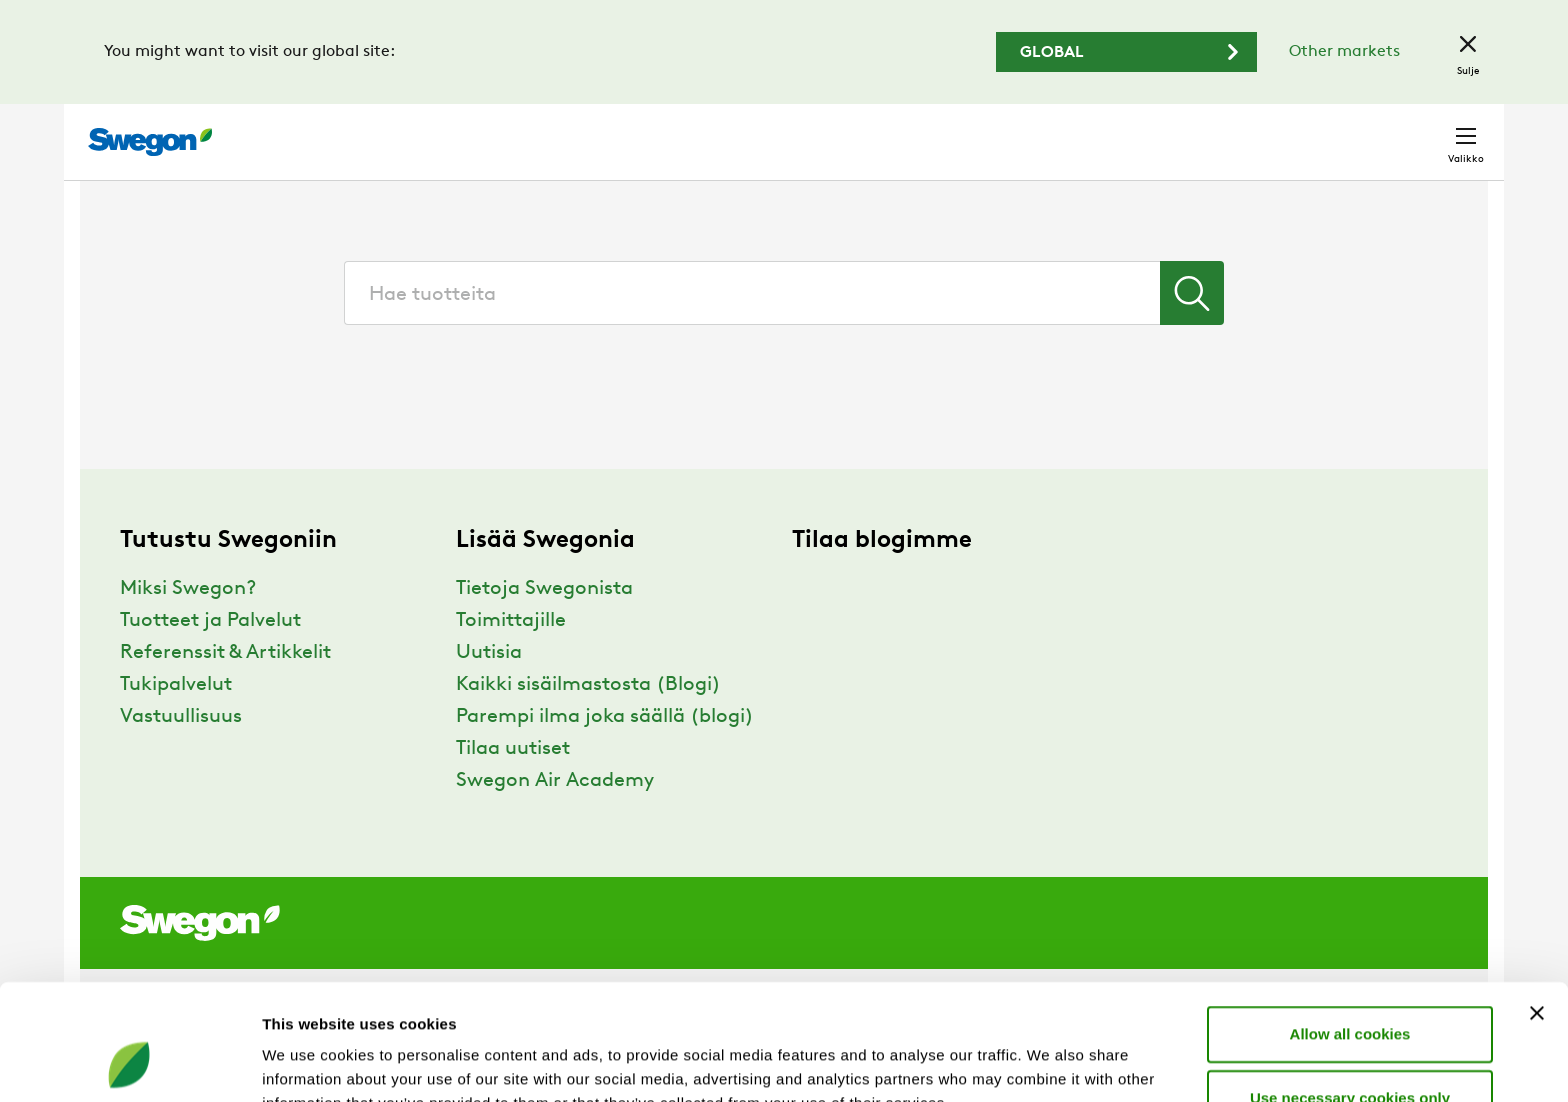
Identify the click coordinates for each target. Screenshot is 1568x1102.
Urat (1238, 131)
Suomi (1312, 131)
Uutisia (489, 690)
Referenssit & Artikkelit (225, 690)
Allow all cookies (1350, 928)
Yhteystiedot (1418, 132)
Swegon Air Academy (555, 818)
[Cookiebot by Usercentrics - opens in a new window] (129, 1063)
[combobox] (784, 330)
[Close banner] (1537, 908)
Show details (1049, 1062)
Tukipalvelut (176, 722)
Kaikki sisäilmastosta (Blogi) (588, 722)
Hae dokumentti (1128, 132)
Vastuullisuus (181, 754)
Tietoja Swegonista (544, 626)
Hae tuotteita (972, 131)
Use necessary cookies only (1350, 992)
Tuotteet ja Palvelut (210, 658)
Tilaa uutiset (513, 786)
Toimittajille (511, 658)
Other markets (1344, 52)
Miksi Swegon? (188, 626)
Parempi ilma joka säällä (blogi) (605, 754)
